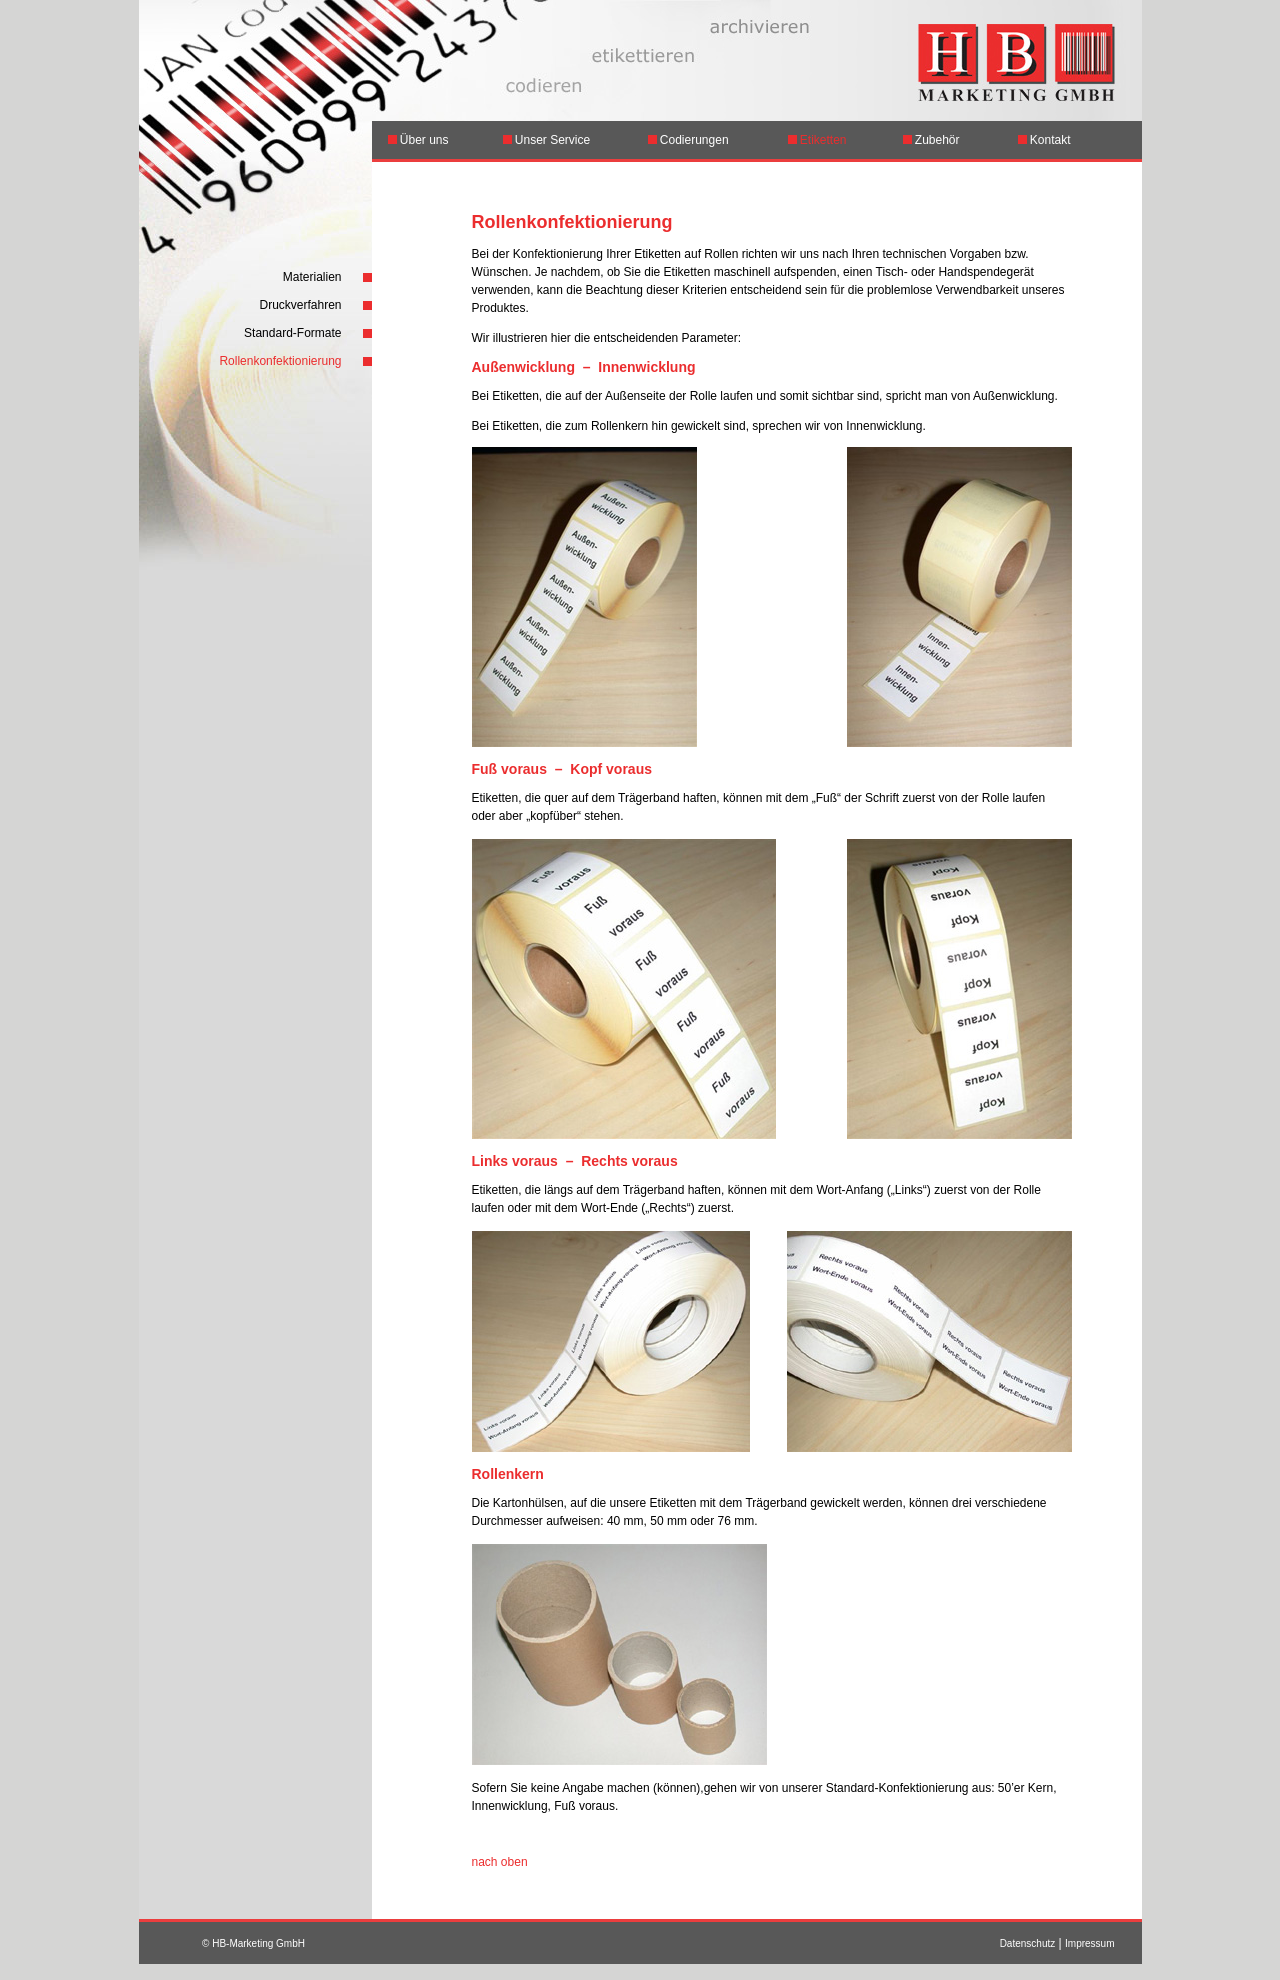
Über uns (418, 140)
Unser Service (547, 140)
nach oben (500, 1862)
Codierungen (694, 140)
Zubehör (931, 140)
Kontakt (1044, 140)
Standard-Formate (292, 333)
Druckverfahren (300, 305)
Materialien (312, 277)
